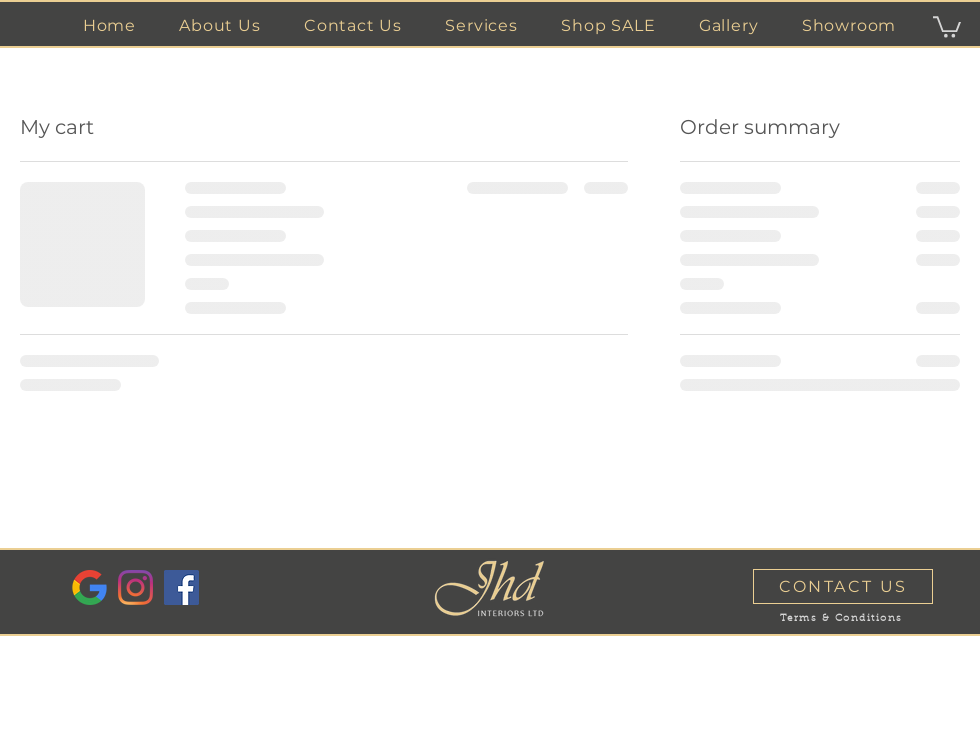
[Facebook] (181, 587)
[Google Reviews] (89, 587)
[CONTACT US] (843, 586)
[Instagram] (135, 587)
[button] (482, 25)
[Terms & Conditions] (841, 619)
